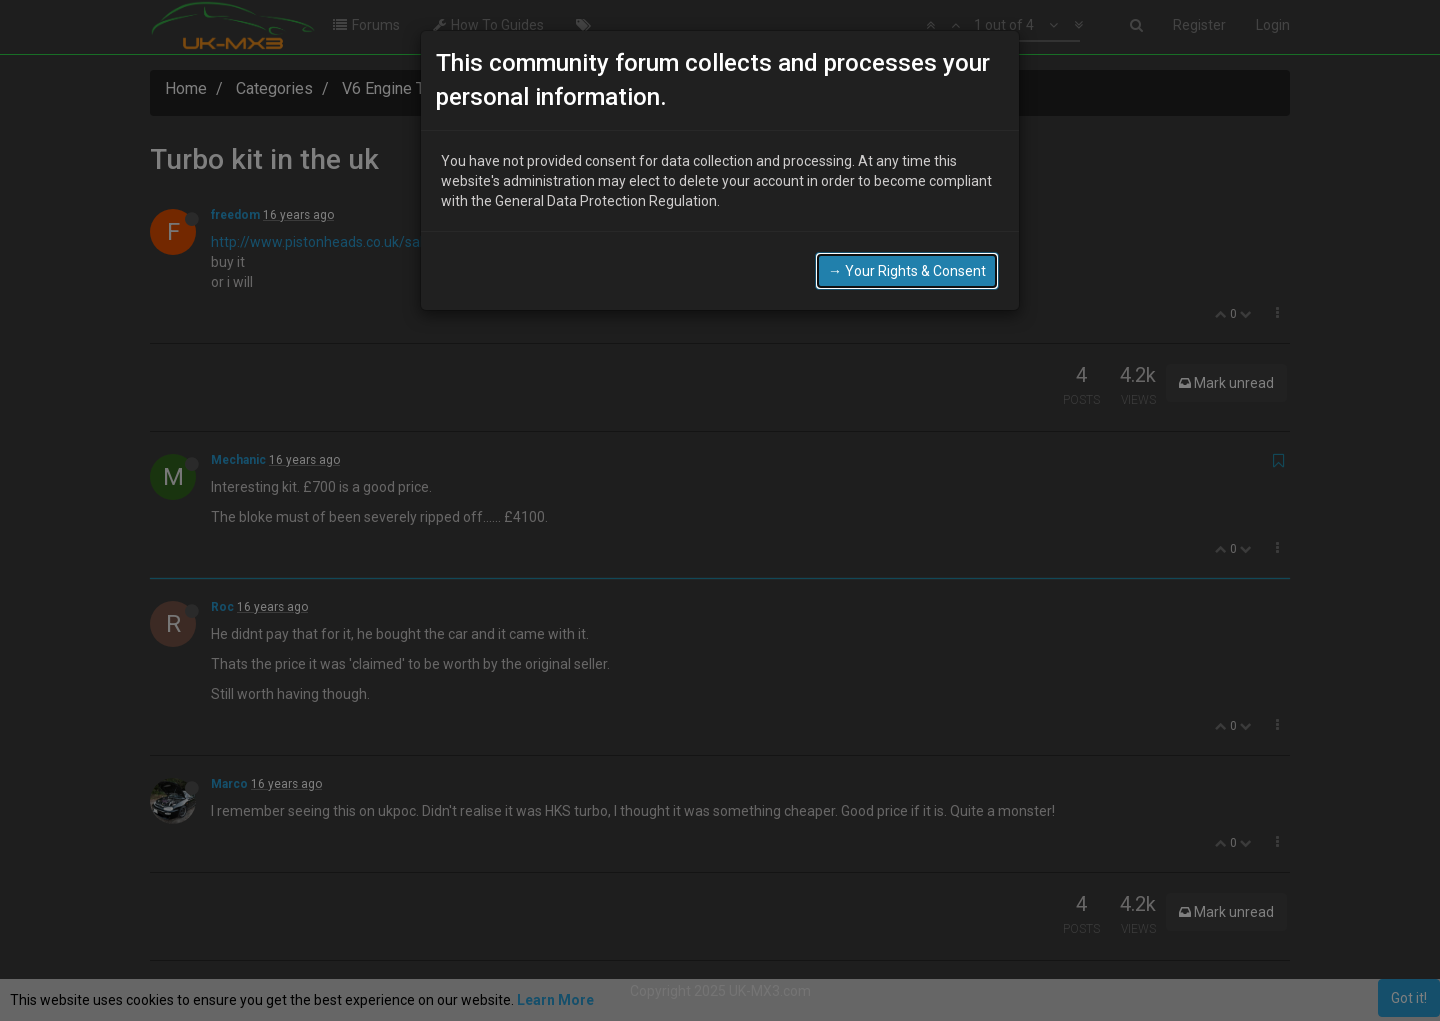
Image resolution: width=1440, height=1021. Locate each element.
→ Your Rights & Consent (907, 271)
